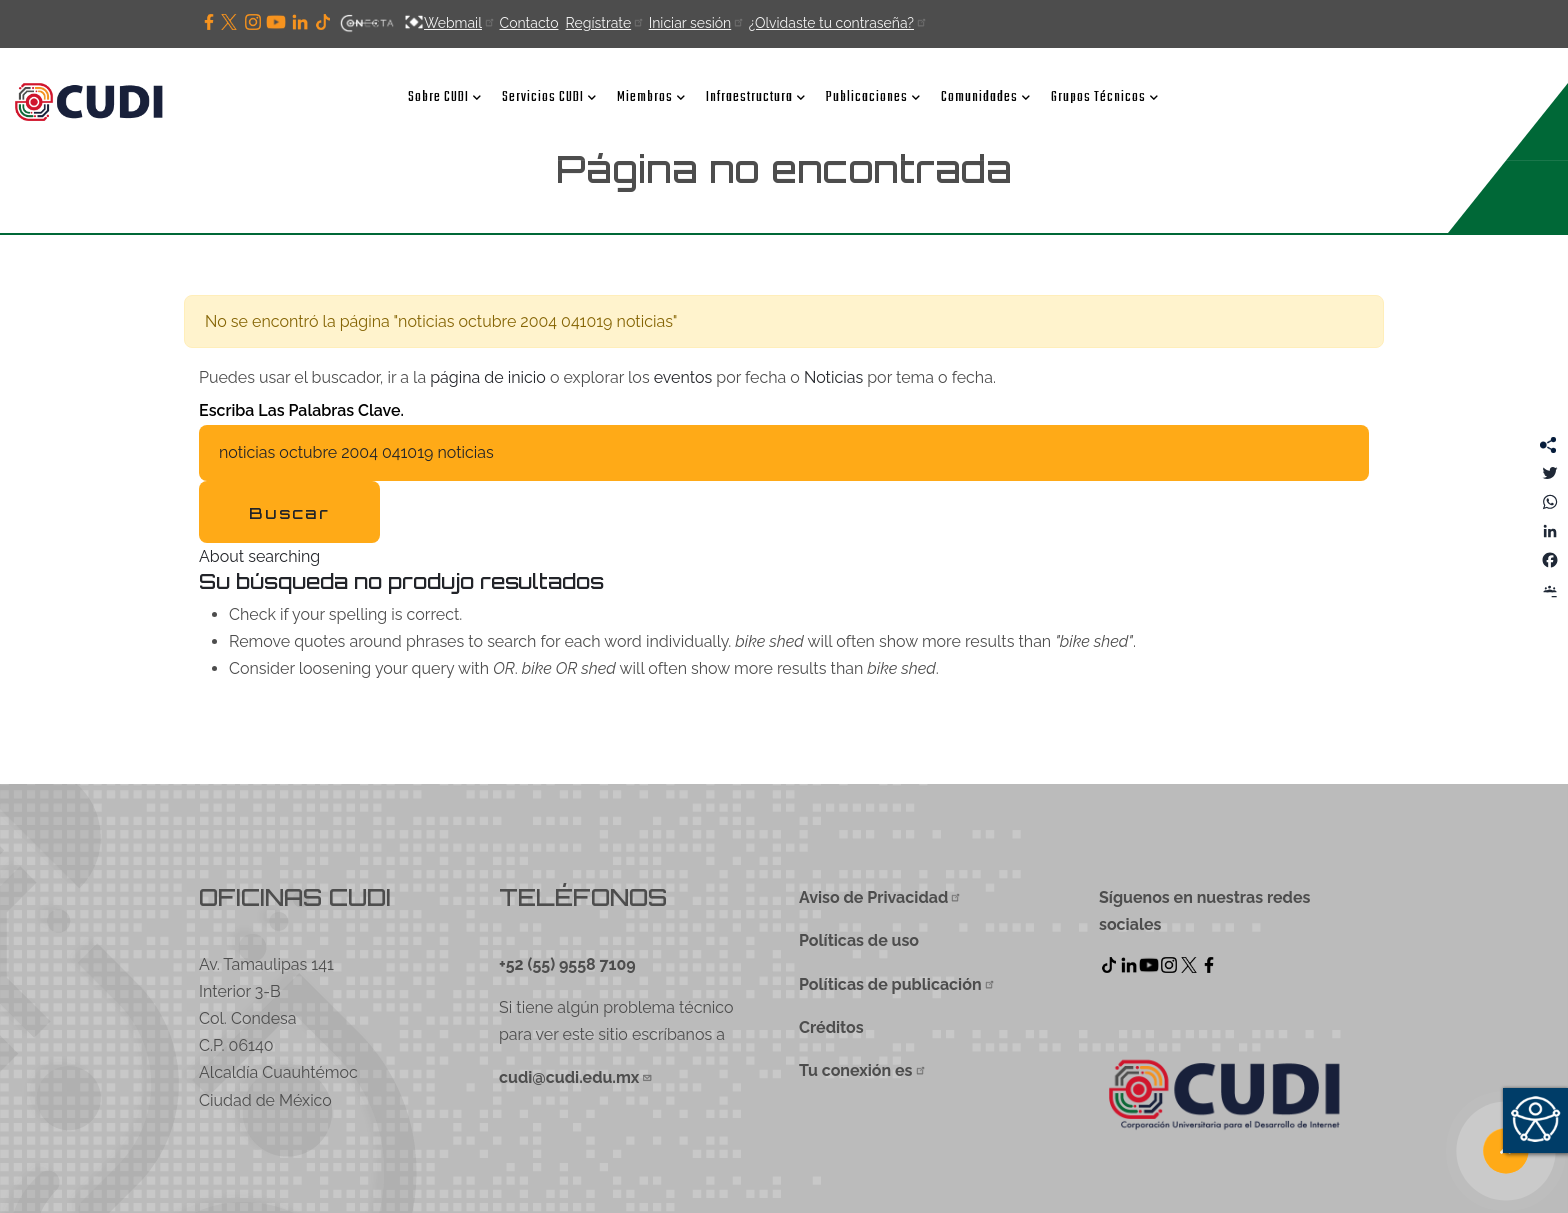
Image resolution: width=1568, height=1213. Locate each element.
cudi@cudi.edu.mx (576, 1077)
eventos (683, 377)
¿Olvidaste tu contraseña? (837, 23)
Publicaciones (873, 97)
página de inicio (488, 377)
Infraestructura (756, 97)
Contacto (528, 23)
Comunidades (986, 97)
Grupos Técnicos (1105, 97)
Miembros (651, 97)
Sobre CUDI (445, 97)
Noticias (833, 377)
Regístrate (605, 23)
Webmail (460, 23)
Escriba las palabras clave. (301, 410)
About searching (259, 556)
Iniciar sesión (696, 23)
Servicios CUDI (549, 97)
